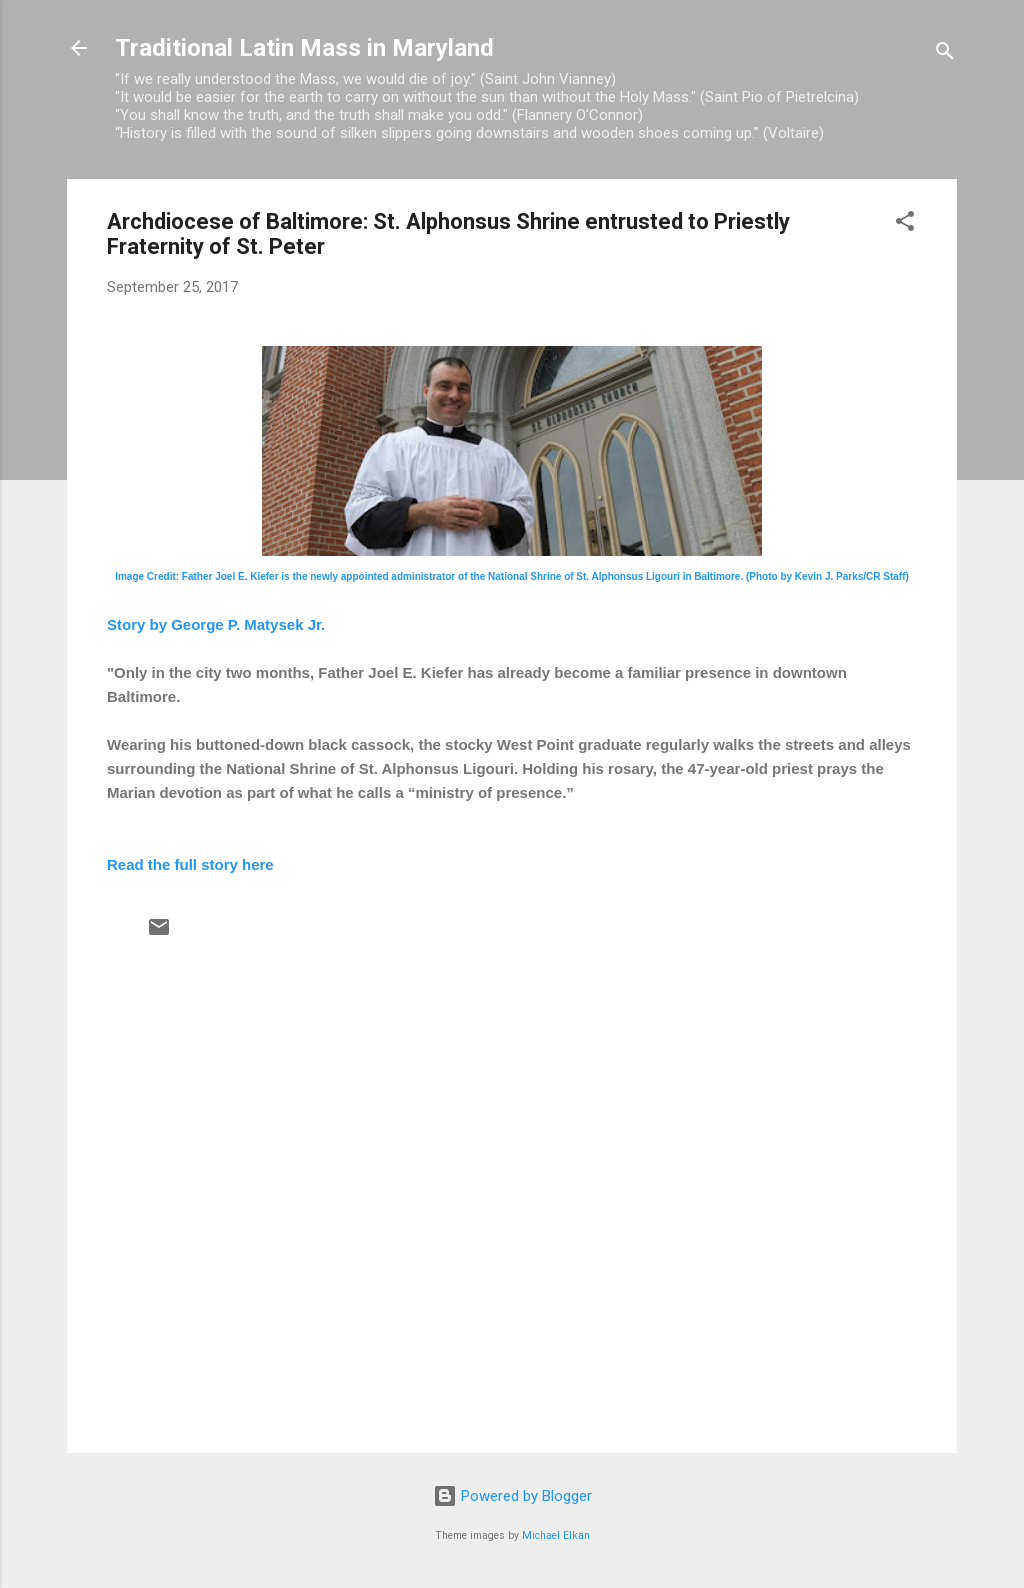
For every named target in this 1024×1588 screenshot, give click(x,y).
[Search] (945, 54)
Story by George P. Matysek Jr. (216, 624)
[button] (905, 224)
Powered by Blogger (512, 1496)
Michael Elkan (556, 1535)
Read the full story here (190, 864)
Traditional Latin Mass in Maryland (304, 48)
